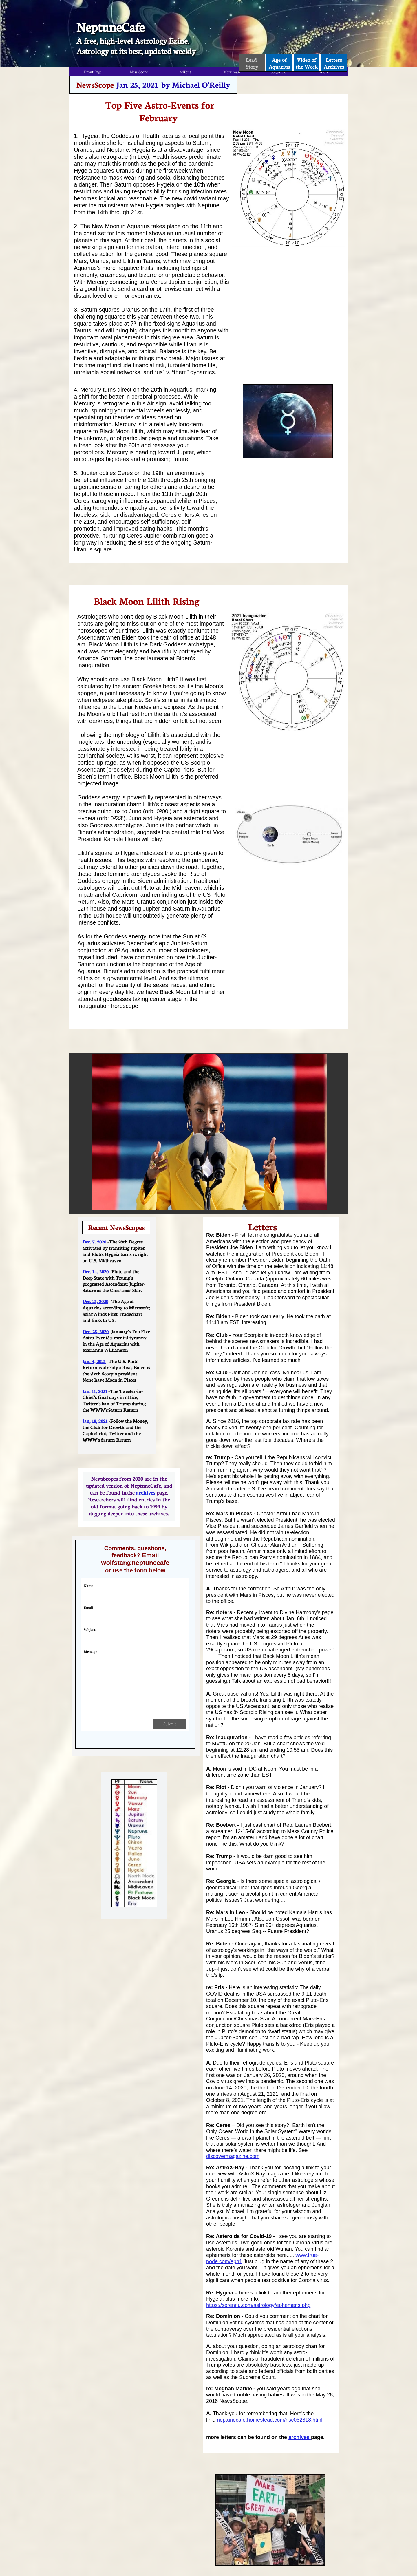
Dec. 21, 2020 (95, 1301)
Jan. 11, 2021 (95, 1390)
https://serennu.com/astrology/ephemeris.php (258, 2305)
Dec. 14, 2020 (96, 1271)
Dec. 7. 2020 (95, 1241)
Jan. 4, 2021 (94, 1361)
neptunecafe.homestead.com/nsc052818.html (269, 2420)
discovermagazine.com (232, 2156)
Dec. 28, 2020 (96, 1331)
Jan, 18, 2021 (95, 1420)
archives (299, 2437)
